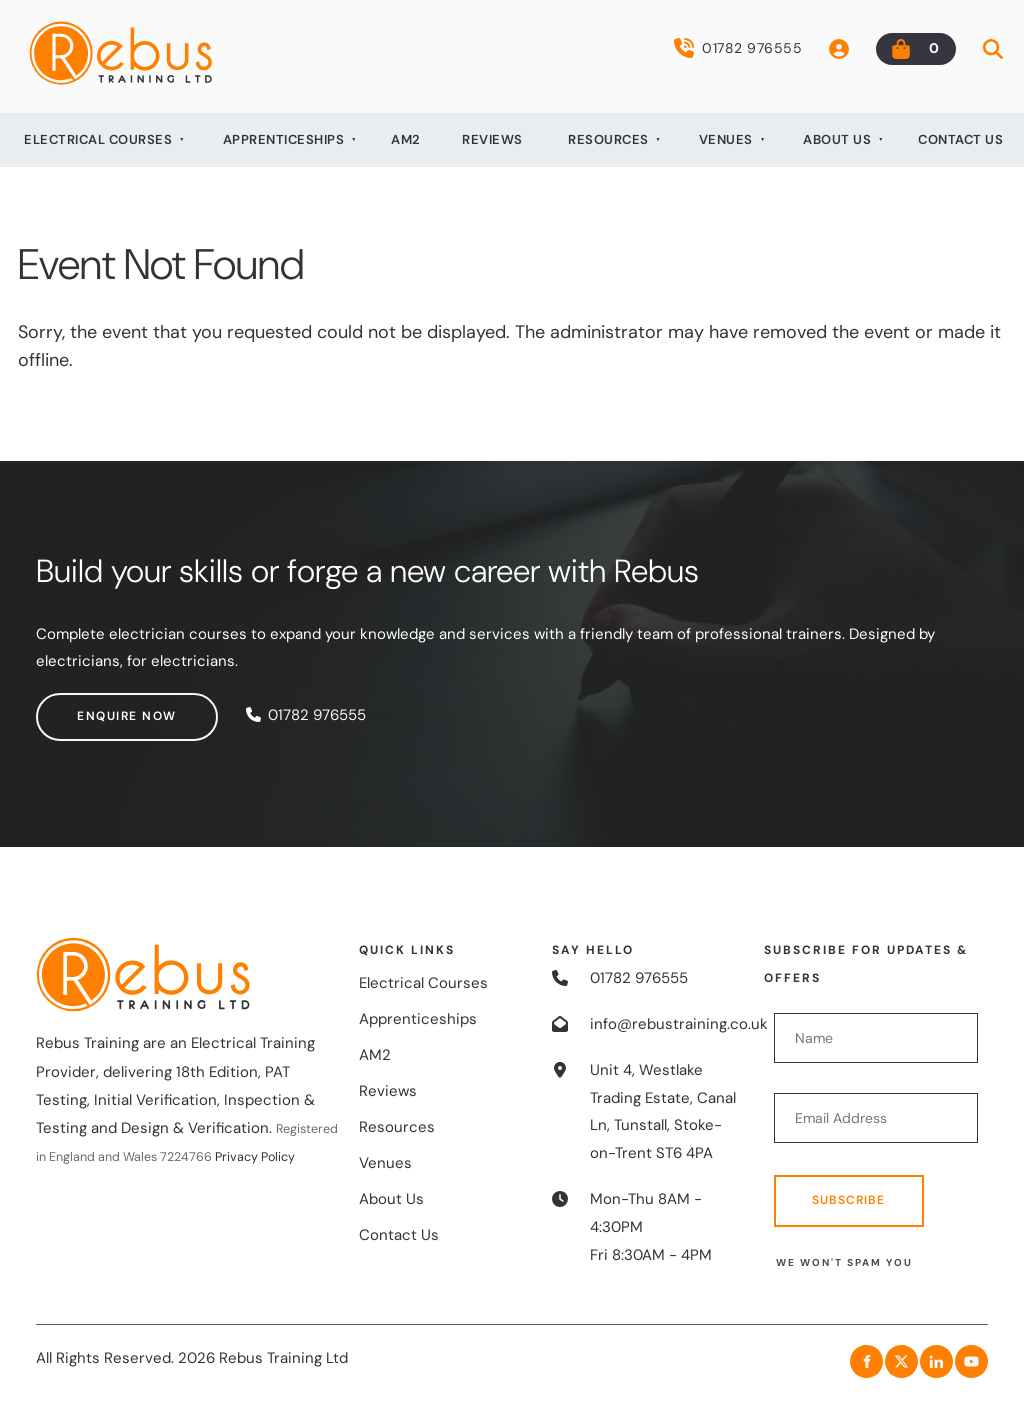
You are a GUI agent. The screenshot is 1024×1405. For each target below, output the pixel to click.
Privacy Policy (255, 1157)
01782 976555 (738, 48)
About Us (837, 139)
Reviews (492, 139)
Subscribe (848, 1200)
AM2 (406, 139)
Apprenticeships (284, 139)
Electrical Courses (98, 139)
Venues (726, 139)
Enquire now (86, 706)
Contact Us (960, 139)
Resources (608, 139)
